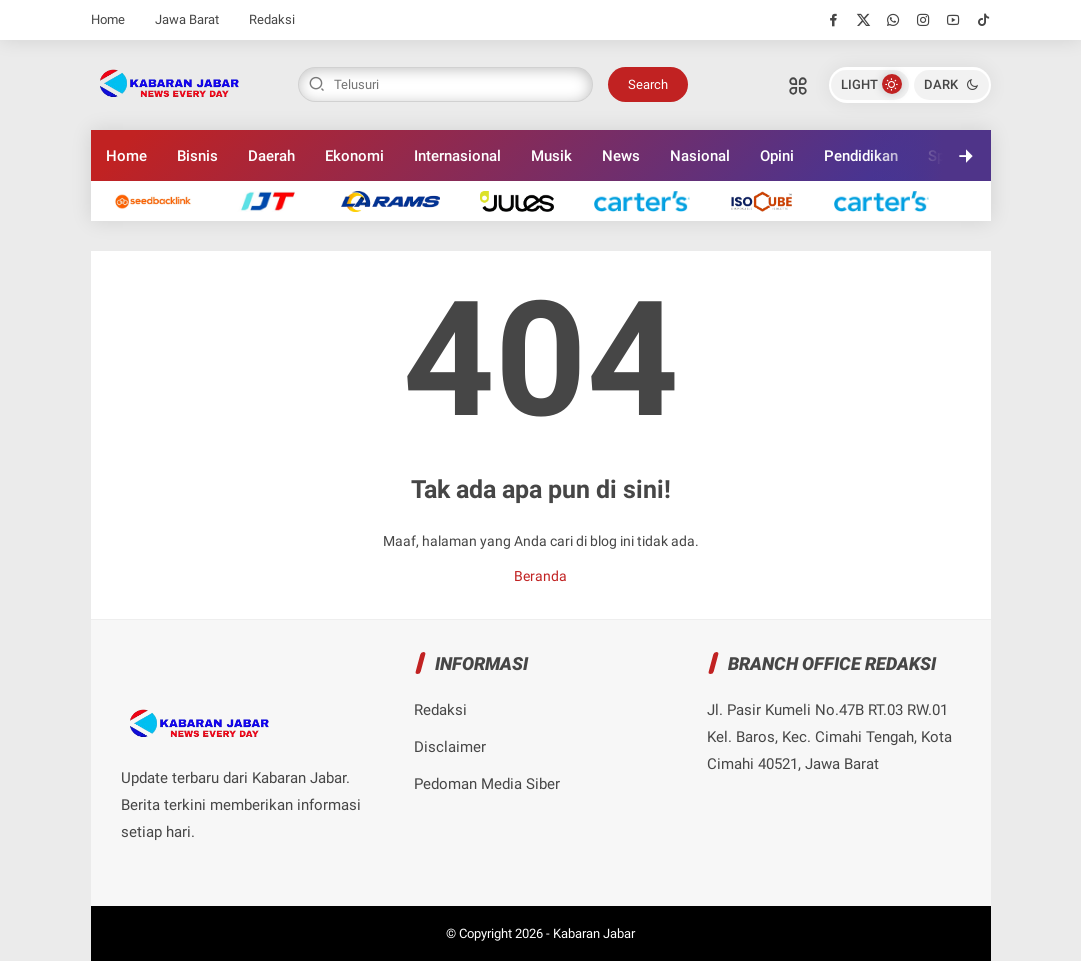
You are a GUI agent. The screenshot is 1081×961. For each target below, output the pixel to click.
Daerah (271, 156)
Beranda (540, 576)
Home (108, 19)
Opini (777, 156)
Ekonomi (354, 156)
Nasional (700, 156)
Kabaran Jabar (594, 933)
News (621, 156)
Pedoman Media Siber (487, 784)
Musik (551, 156)
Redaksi (272, 19)
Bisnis (197, 156)
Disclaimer (450, 747)
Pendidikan (861, 156)
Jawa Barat (187, 19)
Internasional (457, 156)
